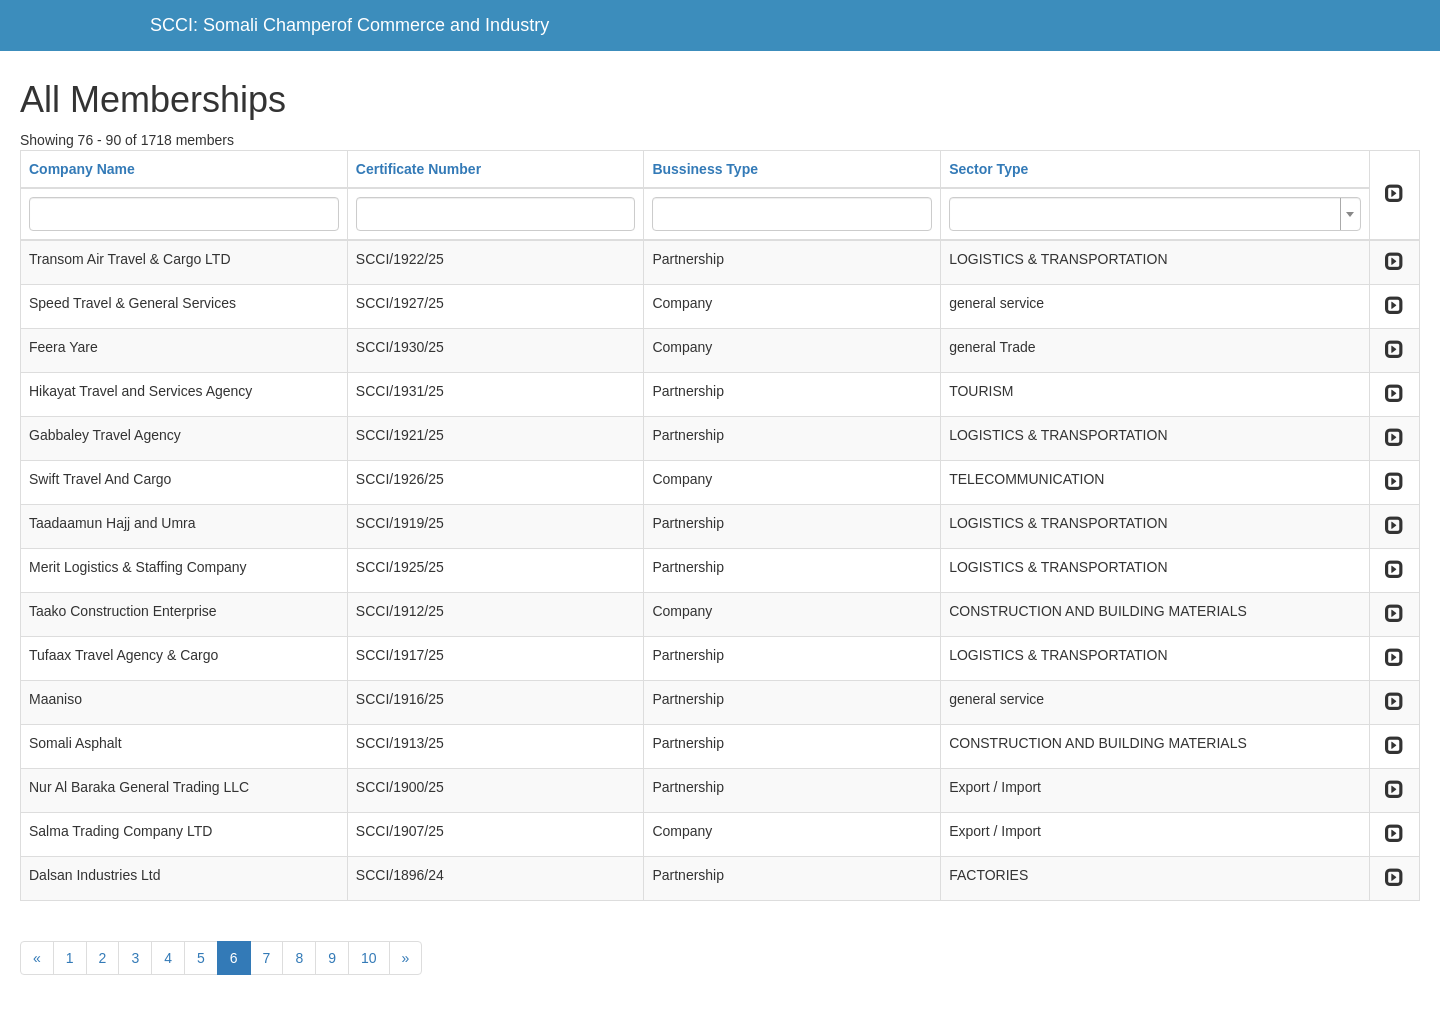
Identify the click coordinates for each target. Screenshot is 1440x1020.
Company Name (82, 169)
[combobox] (1155, 214)
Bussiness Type (705, 169)
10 (369, 958)
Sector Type (988, 169)
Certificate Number (418, 169)
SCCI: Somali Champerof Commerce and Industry (349, 25)
